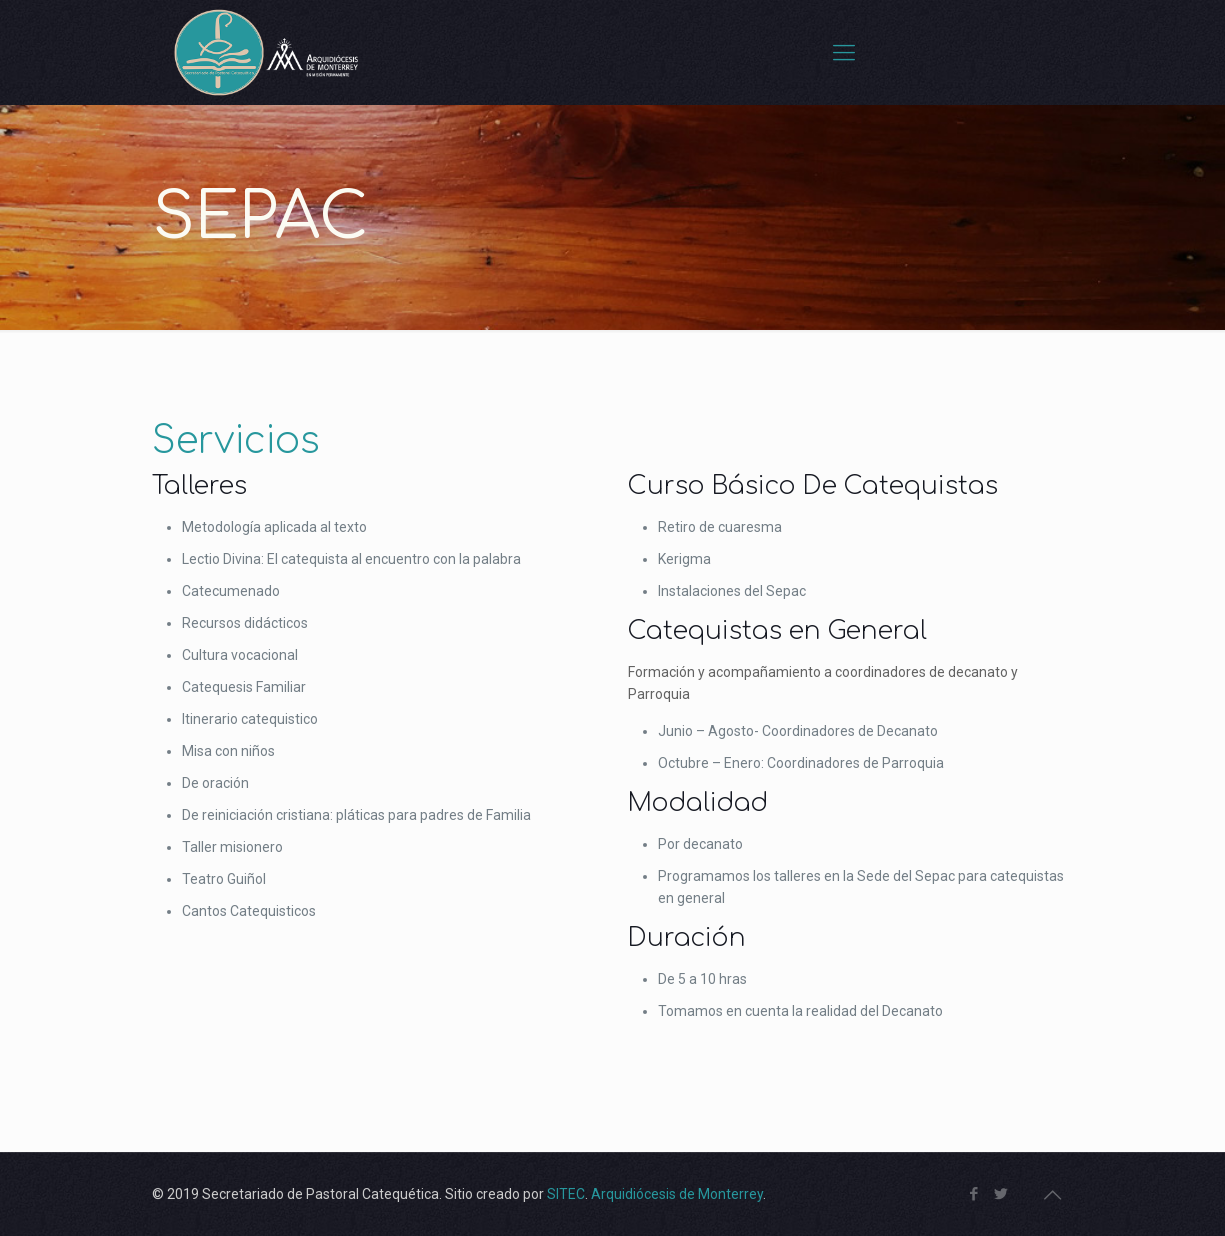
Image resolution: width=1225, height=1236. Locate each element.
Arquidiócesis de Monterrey (677, 1194)
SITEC (566, 1194)
